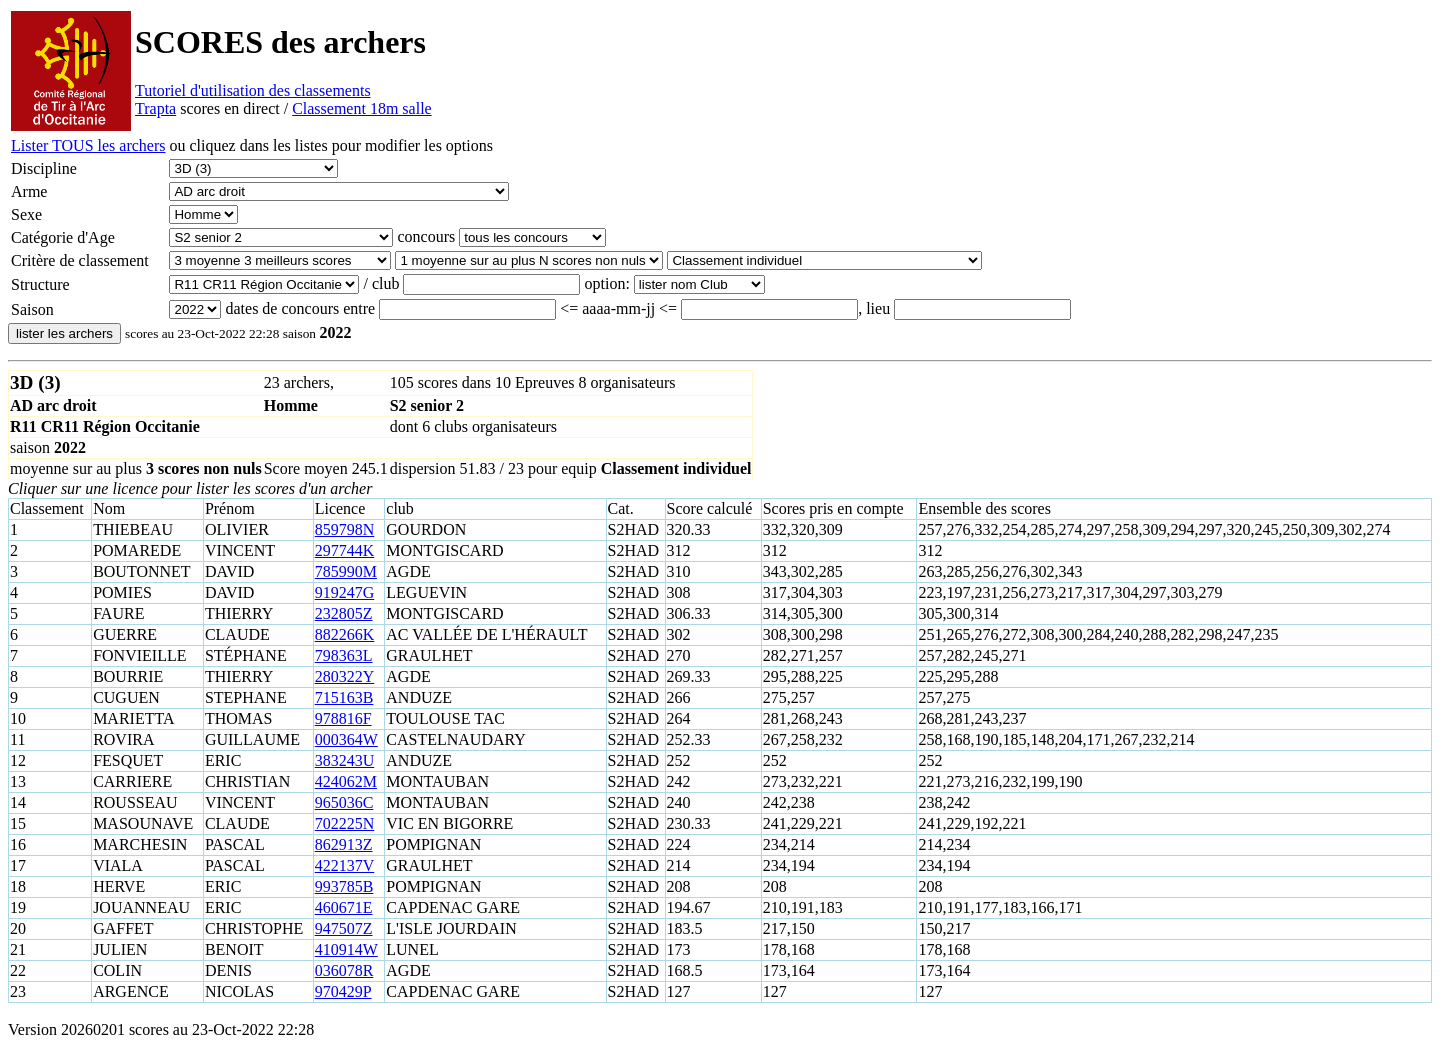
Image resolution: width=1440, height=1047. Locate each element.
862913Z (344, 844)
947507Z (344, 928)
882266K (345, 634)
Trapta (155, 108)
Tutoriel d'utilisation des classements (253, 90)
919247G (345, 592)
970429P (343, 991)
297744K (345, 550)
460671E (344, 907)
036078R (344, 970)
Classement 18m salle (362, 108)
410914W (346, 949)
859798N (345, 529)
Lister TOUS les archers (88, 145)
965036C (344, 802)
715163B (344, 697)
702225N (345, 823)
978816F (343, 718)
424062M (346, 781)
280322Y (345, 676)
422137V (345, 865)
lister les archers (64, 333)
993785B (344, 886)
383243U (345, 760)
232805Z (344, 613)
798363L (344, 655)
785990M (346, 571)
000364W (346, 739)
